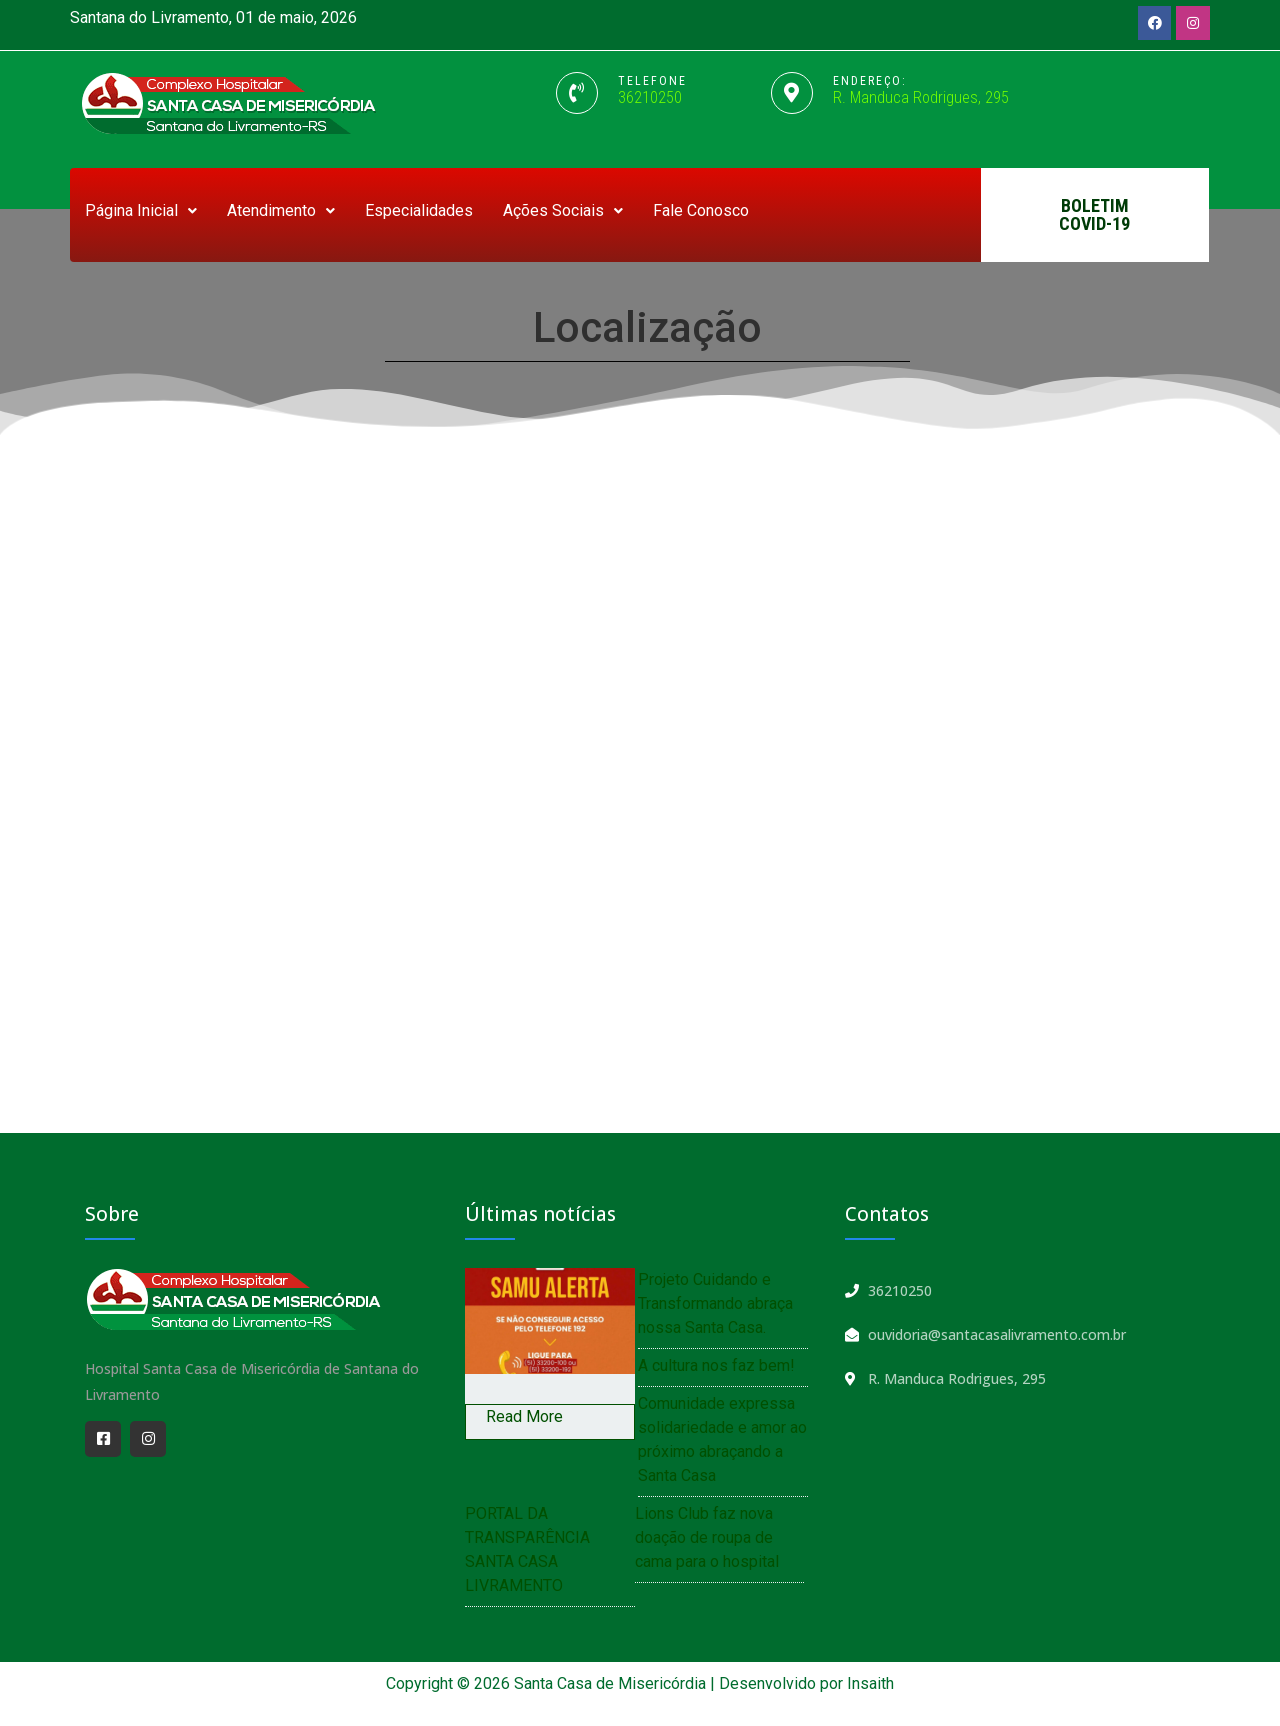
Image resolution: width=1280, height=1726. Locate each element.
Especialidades (419, 210)
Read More (524, 1416)
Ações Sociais (563, 210)
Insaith (870, 1683)
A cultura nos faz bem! (716, 1365)
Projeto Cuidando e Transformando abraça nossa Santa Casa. (715, 1303)
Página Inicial (141, 210)
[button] (1095, 215)
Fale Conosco (701, 210)
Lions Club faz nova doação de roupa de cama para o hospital (707, 1537)
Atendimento (281, 210)
